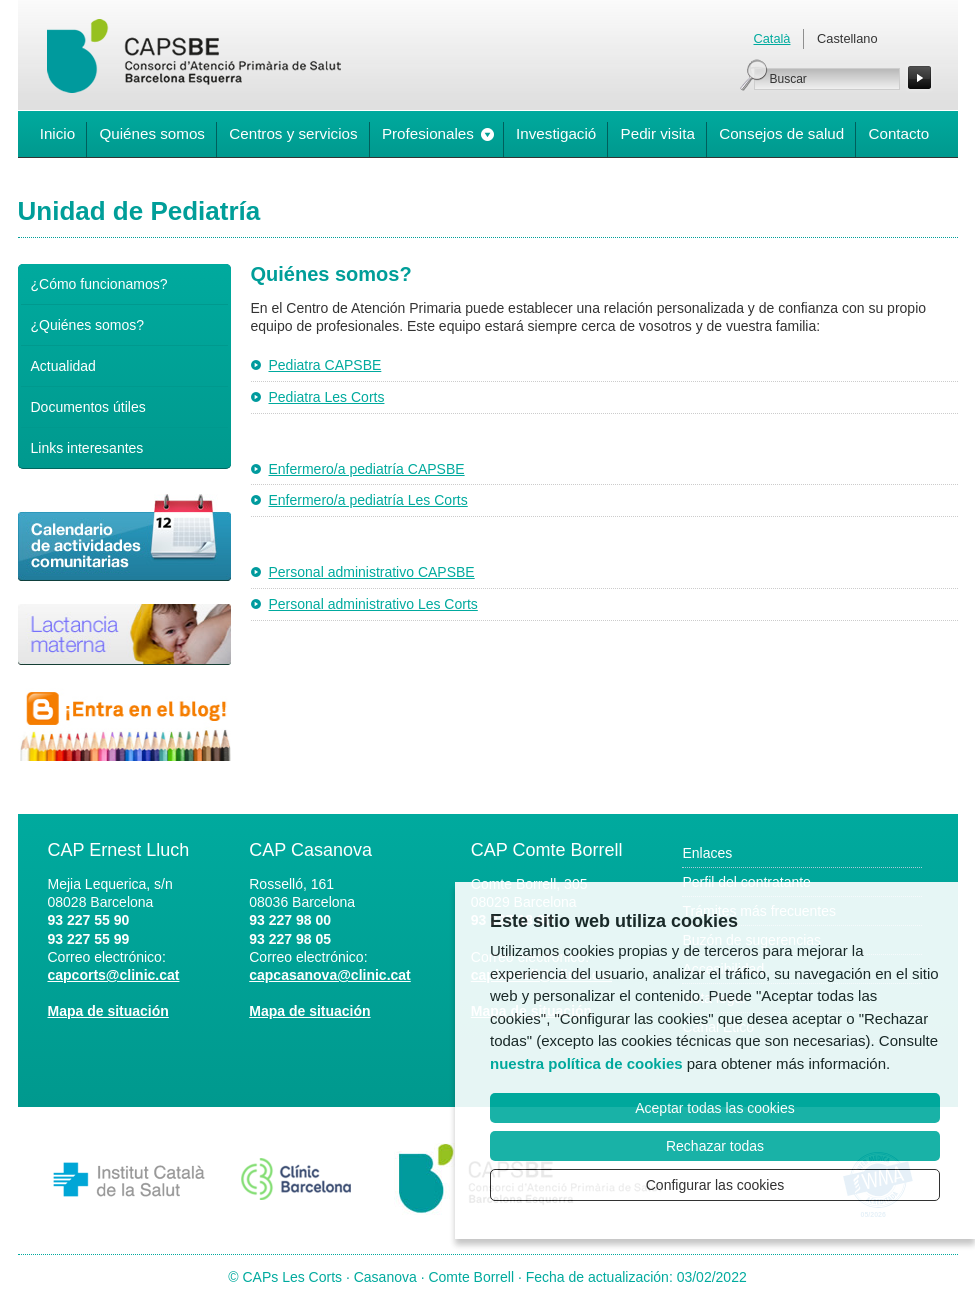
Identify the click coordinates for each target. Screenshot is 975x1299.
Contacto (898, 133)
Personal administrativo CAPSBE (372, 572)
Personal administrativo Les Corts (373, 604)
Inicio (57, 133)
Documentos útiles (88, 407)
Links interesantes (87, 448)
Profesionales (428, 133)
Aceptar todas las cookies (715, 1108)
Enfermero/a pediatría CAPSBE (367, 469)
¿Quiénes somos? (88, 325)
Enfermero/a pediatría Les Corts (368, 500)
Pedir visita (658, 133)
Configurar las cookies (715, 1185)
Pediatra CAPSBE (325, 365)
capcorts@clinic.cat (114, 975)
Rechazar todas (715, 1146)
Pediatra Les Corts (327, 397)
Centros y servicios (293, 133)
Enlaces (707, 853)
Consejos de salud (781, 133)
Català (772, 38)
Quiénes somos (152, 133)
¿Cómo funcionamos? (99, 284)
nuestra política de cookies (586, 1063)
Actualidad (63, 366)
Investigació (556, 133)
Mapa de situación (108, 1011)
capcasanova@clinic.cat (330, 975)
